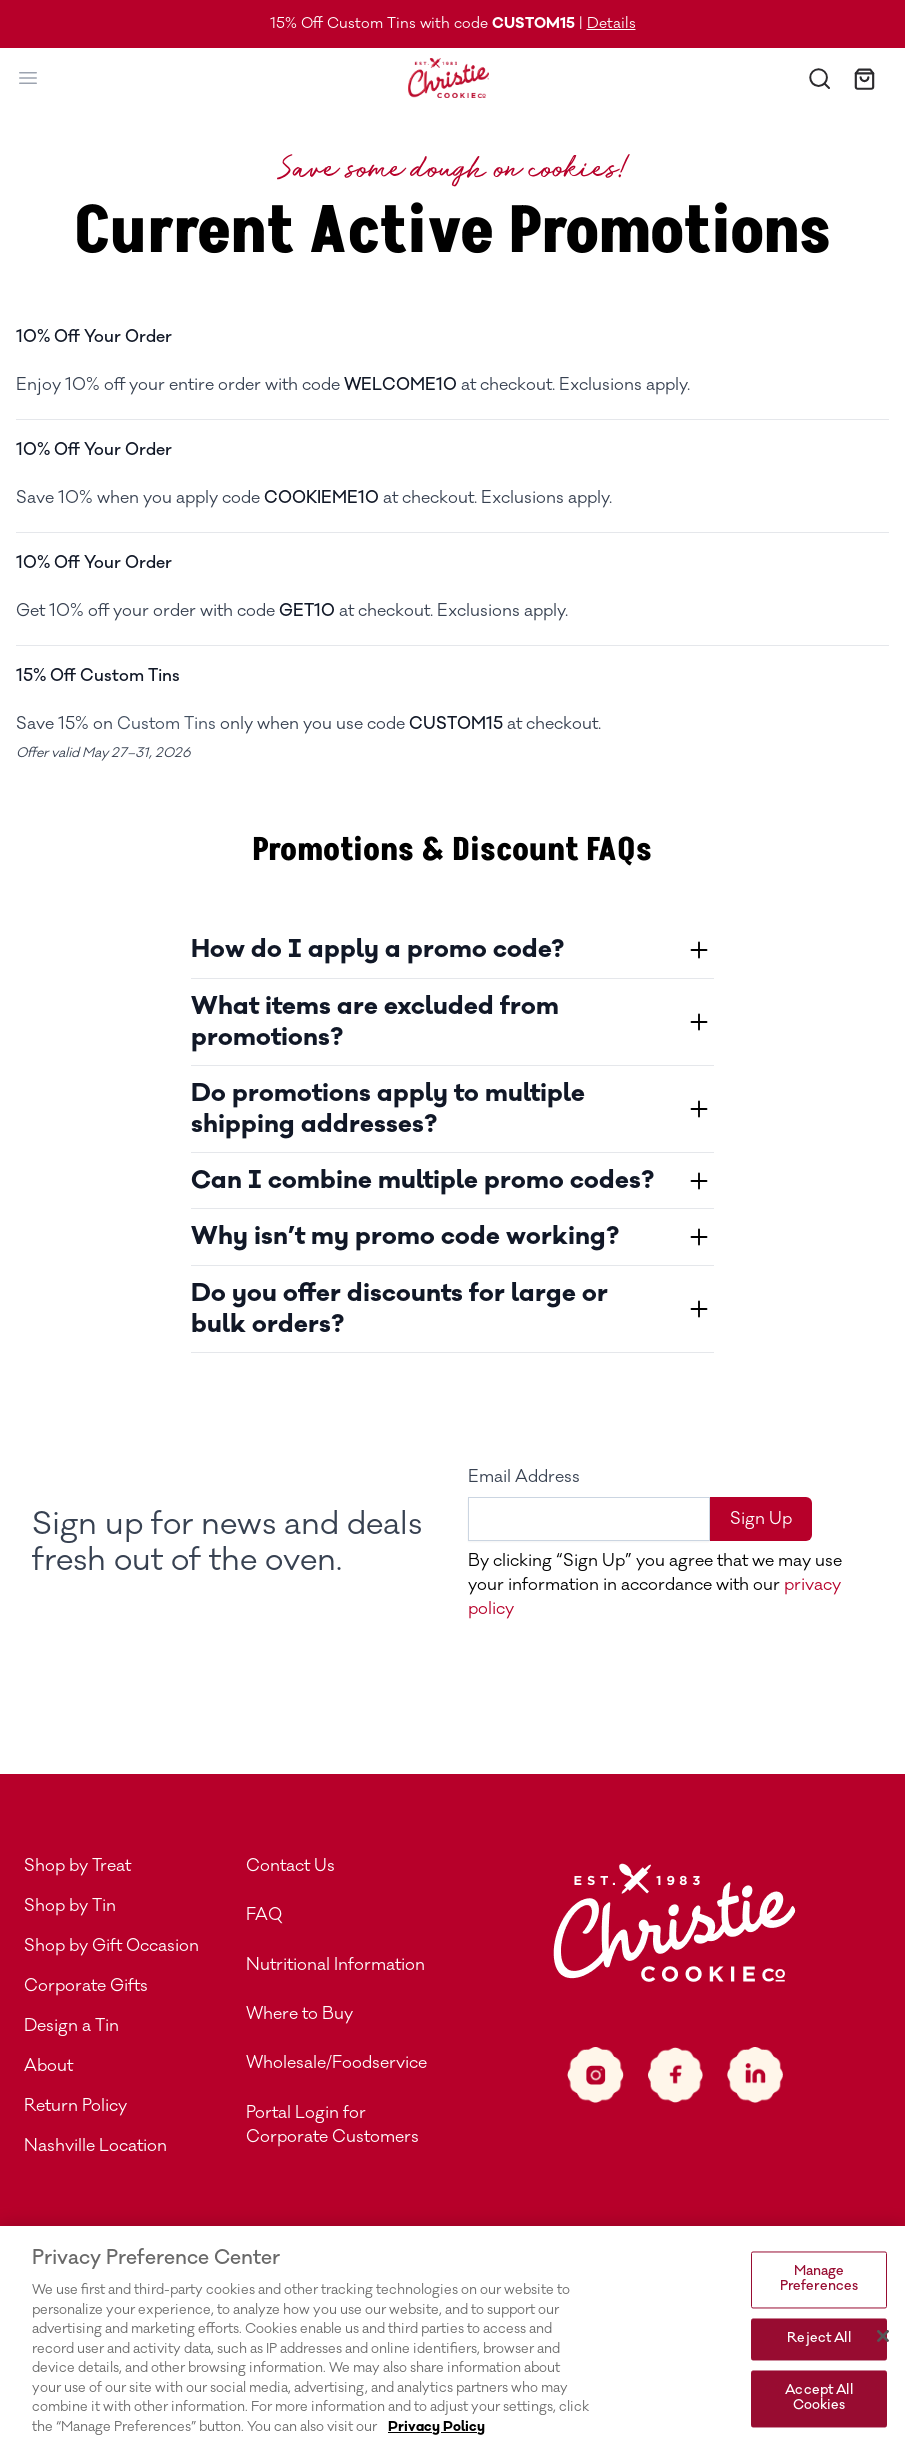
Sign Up (761, 1519)
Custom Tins (166, 724)
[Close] (883, 2363)
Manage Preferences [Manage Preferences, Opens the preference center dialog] (819, 2307)
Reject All (818, 2366)
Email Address (524, 1477)
